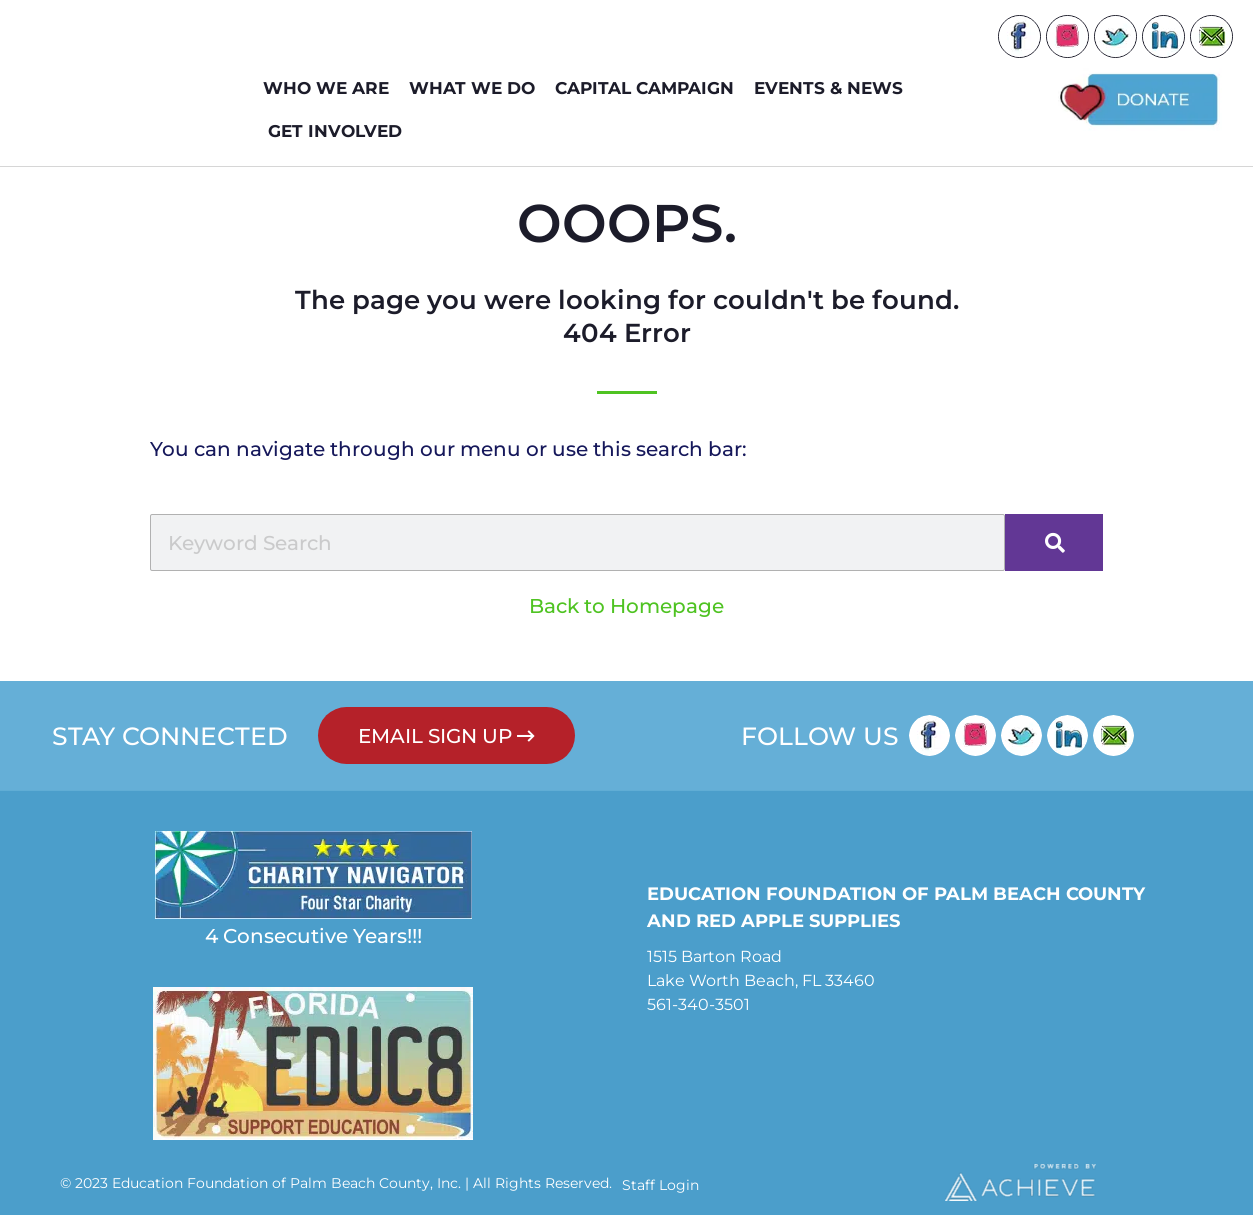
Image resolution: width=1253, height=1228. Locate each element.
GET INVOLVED (340, 131)
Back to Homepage (626, 619)
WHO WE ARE (331, 88)
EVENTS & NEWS (833, 88)
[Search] (1054, 555)
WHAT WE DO (477, 88)
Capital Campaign (649, 88)
